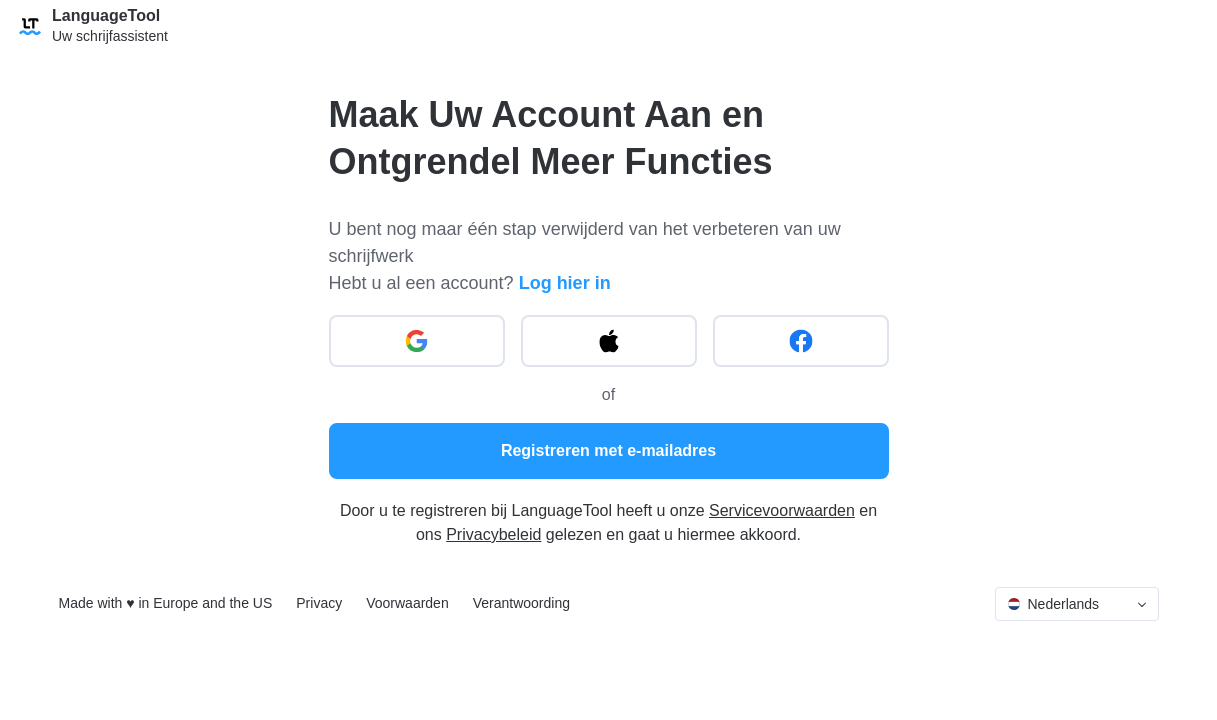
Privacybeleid (493, 534)
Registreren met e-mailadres (608, 450)
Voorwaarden (407, 603)
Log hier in (565, 283)
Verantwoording (521, 603)
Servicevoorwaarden (782, 510)
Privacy (319, 603)
